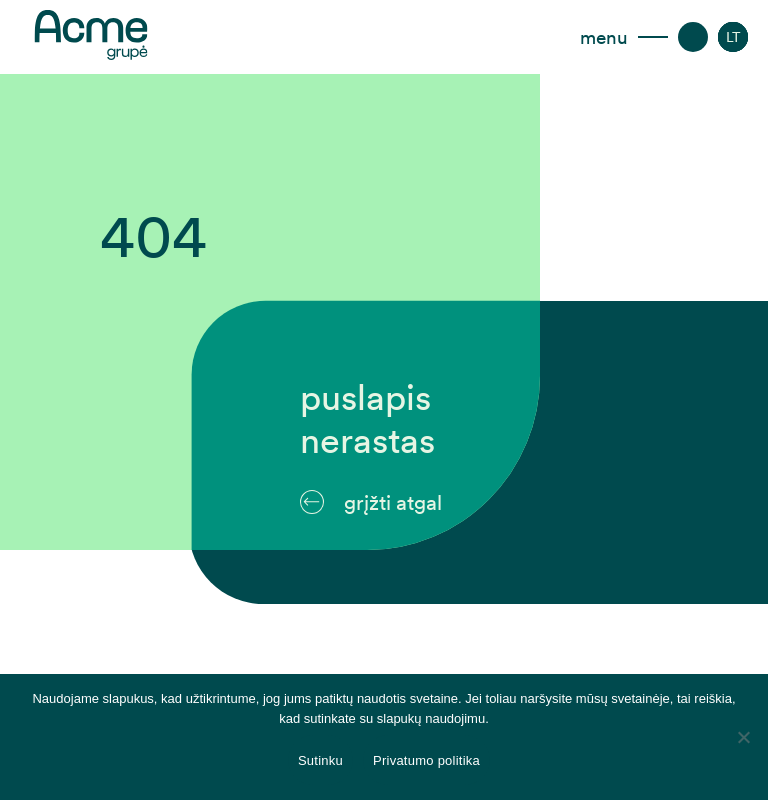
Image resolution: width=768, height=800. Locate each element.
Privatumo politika (426, 760)
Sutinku (320, 760)
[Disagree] (743, 737)
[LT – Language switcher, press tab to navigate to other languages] (733, 37)
